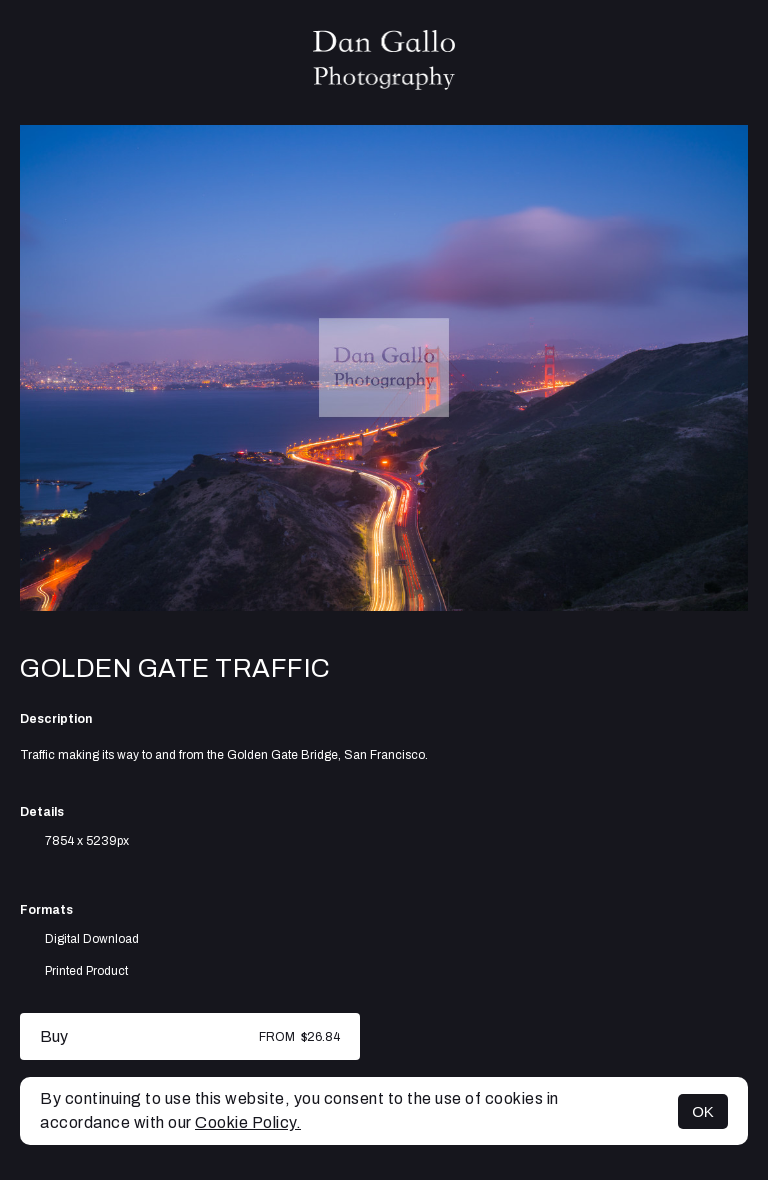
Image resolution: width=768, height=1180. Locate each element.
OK (703, 1111)
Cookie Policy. (248, 1122)
